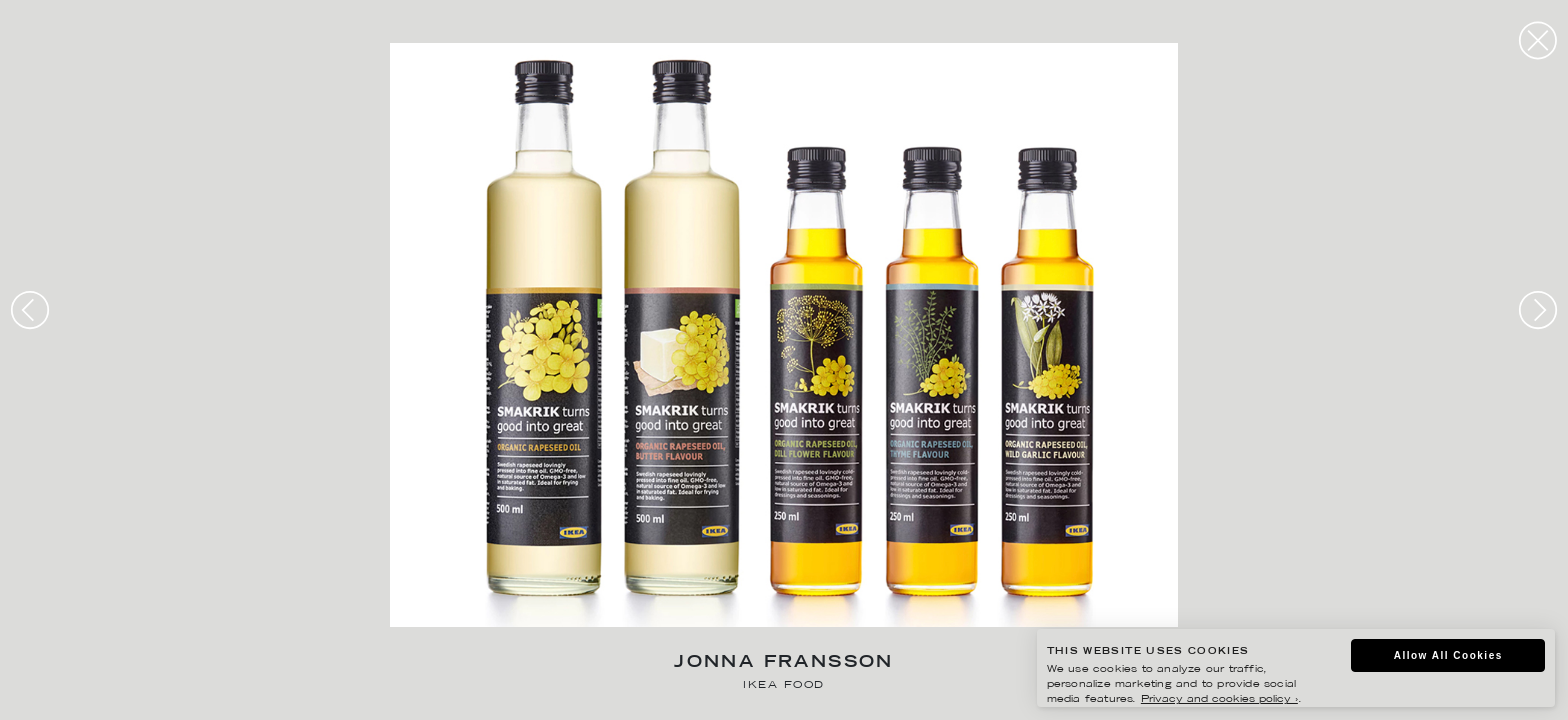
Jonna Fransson (784, 663)
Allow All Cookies (1448, 655)
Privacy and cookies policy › (1219, 699)
